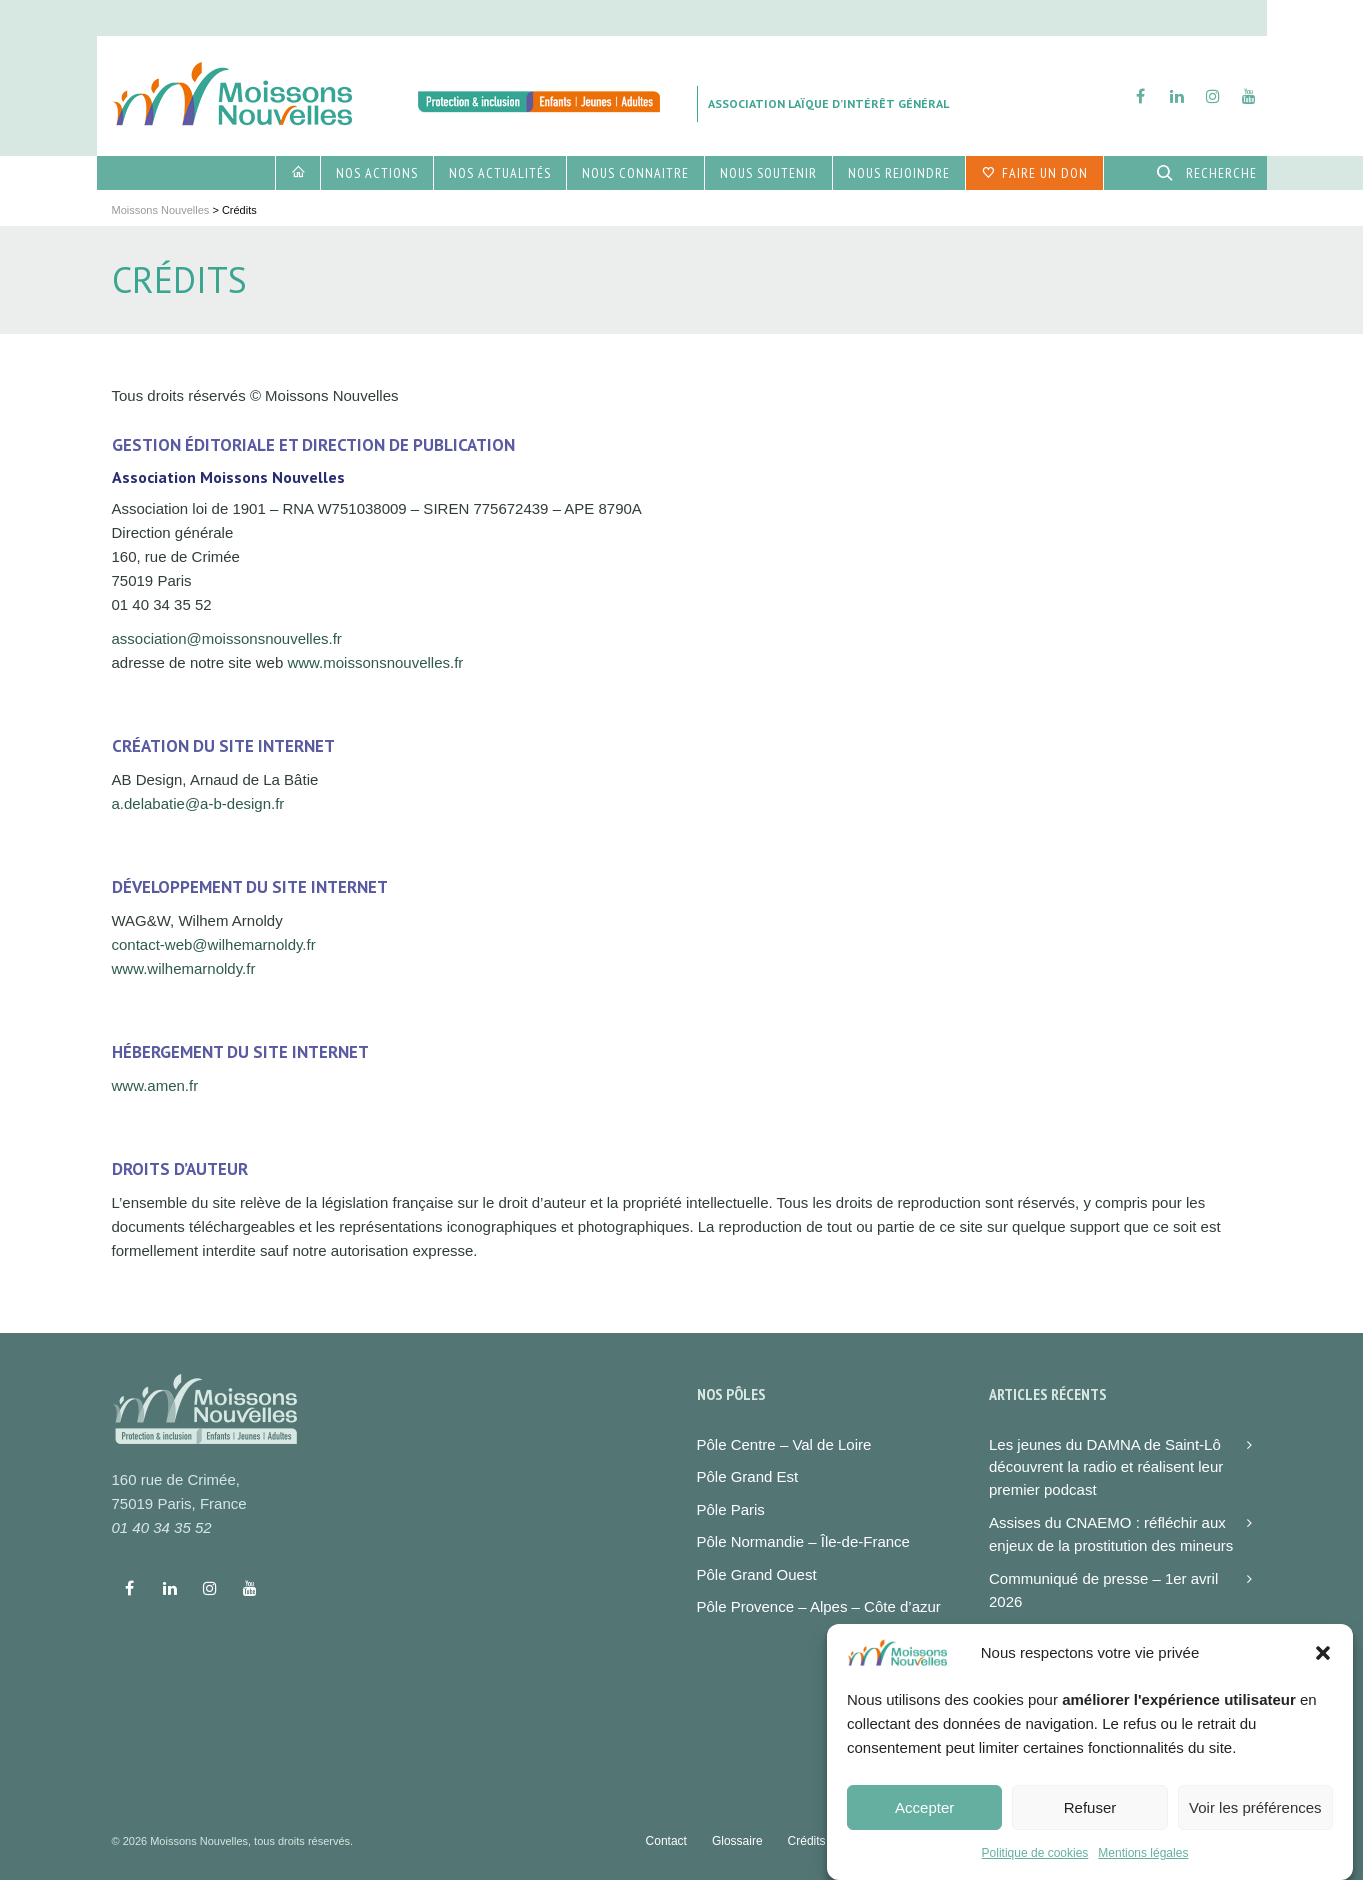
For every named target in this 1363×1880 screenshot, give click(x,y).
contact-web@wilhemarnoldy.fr (214, 944)
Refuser (1090, 1822)
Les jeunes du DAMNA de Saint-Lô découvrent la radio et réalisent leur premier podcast (1106, 1467)
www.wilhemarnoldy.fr (184, 968)
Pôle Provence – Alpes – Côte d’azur (819, 1606)
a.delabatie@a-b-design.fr (198, 803)
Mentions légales (1143, 1869)
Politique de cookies (1035, 1869)
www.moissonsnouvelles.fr (375, 662)
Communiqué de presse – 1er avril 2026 (1103, 1590)
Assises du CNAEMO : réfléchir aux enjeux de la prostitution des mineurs (1111, 1534)
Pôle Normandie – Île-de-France (803, 1541)
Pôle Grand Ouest (757, 1574)
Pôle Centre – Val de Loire (784, 1444)
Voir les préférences (1255, 1822)
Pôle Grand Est (748, 1476)
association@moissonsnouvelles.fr (227, 638)
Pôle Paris (731, 1509)
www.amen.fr (155, 1085)
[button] (1323, 1669)
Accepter (924, 1822)
